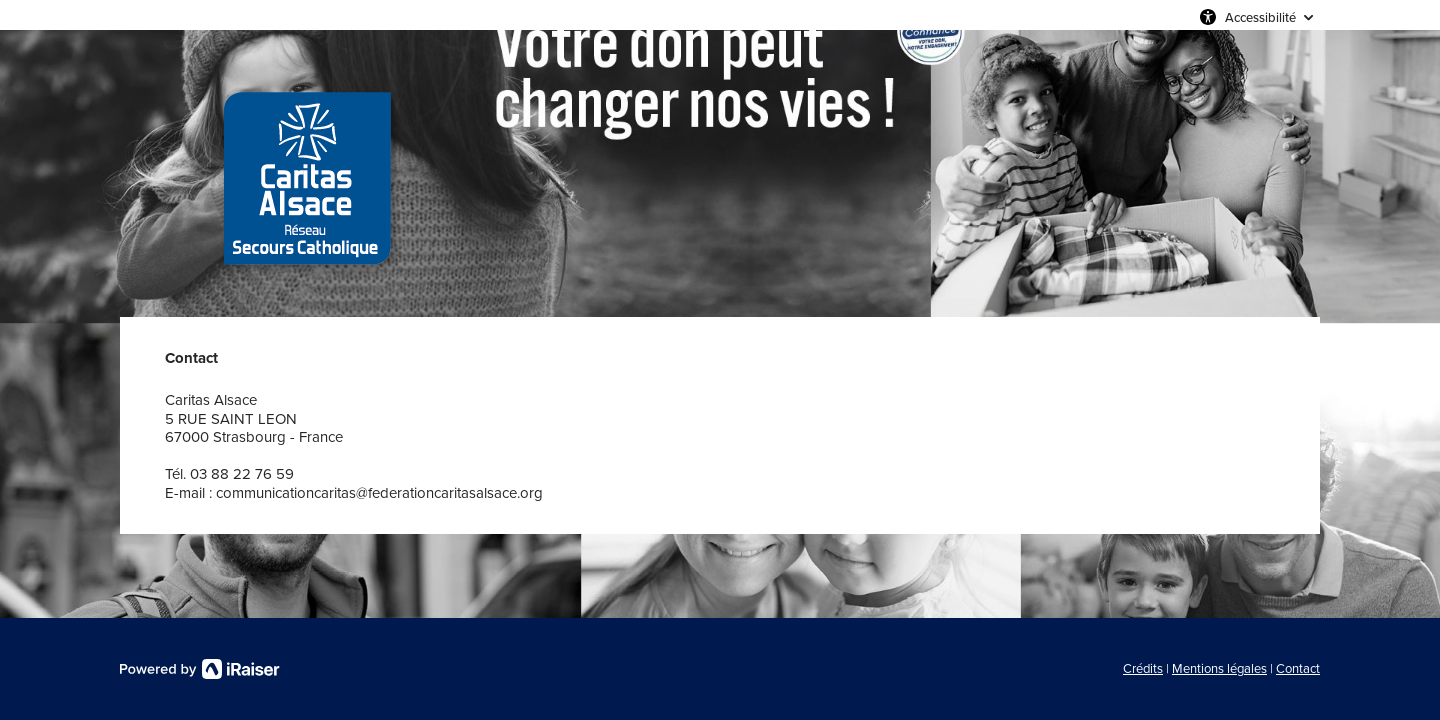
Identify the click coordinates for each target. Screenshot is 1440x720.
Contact (1298, 668)
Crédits (1143, 668)
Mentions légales (1219, 668)
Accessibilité (1260, 17)
